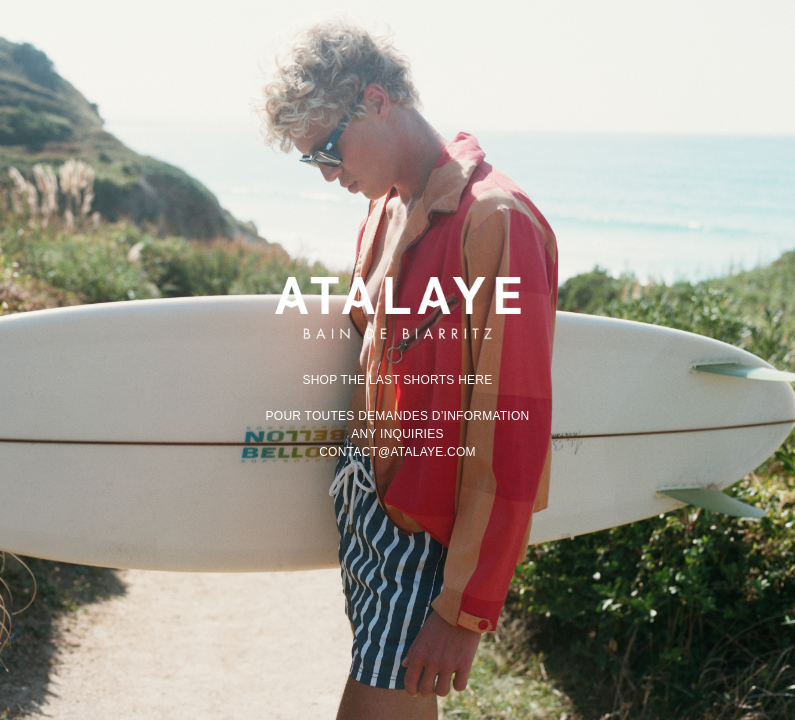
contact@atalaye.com (397, 452)
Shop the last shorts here (397, 380)
